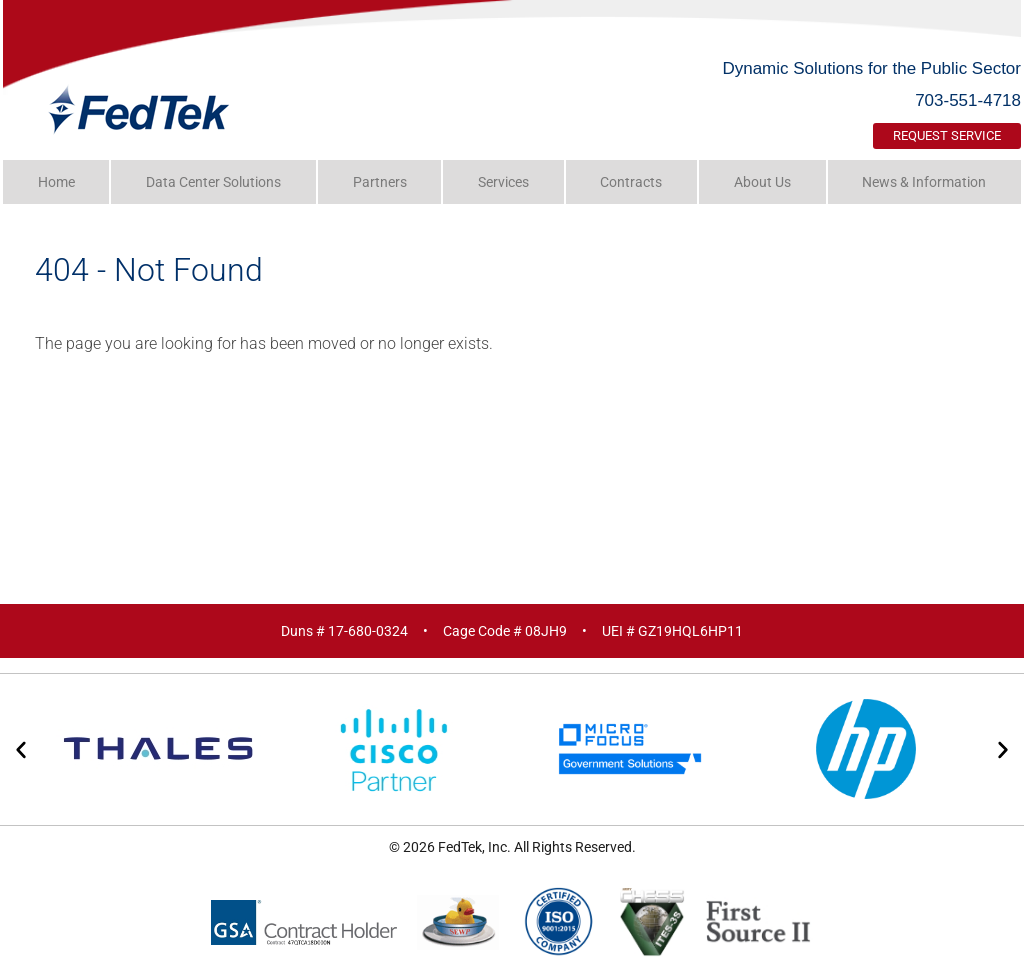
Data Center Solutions (213, 182)
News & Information (924, 182)
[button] (21, 750)
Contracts (631, 182)
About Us (762, 182)
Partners (380, 182)
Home (56, 182)
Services (503, 182)
